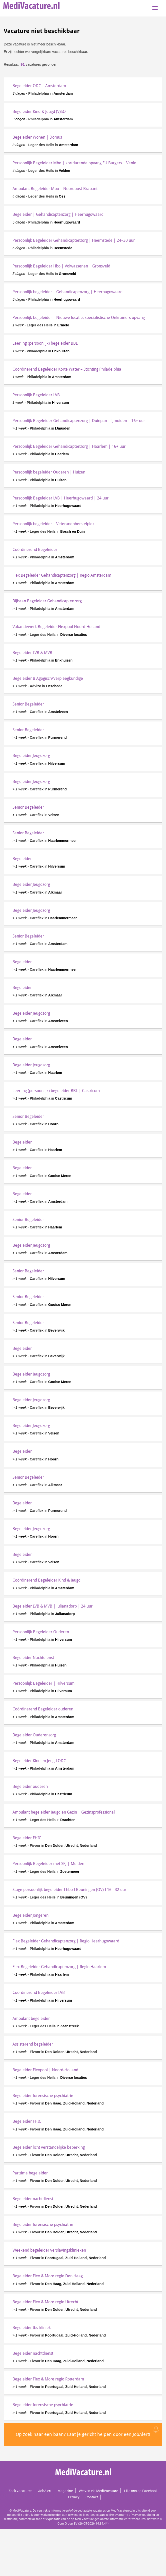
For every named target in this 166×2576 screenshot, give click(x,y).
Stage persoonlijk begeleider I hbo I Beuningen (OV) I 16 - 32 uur (69, 1889)
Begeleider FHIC (26, 1838)
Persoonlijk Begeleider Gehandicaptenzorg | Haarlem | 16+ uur (69, 446)
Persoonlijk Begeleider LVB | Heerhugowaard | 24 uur (60, 498)
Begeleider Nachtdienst (33, 1657)
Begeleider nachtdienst (32, 2198)
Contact (92, 2497)
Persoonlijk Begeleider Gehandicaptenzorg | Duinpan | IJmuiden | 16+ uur (78, 420)
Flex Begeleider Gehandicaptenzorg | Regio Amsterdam (61, 575)
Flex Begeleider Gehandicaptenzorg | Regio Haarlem (59, 1966)
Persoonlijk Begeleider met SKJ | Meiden (48, 1863)
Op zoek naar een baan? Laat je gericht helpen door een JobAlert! (83, 2434)
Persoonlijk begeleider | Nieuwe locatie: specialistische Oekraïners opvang (78, 317)
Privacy (74, 2497)
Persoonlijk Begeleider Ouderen (40, 1632)
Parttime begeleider (30, 2173)
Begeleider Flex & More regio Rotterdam (48, 2379)
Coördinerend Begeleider (34, 549)
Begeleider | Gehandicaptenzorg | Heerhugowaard (58, 214)
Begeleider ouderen (30, 1786)
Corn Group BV (68, 2523)
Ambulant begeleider (31, 2018)
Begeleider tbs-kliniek (31, 2327)
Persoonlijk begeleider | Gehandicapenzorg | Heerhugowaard (67, 291)
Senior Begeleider (28, 704)
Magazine (65, 2491)
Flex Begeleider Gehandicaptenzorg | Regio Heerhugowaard (65, 1941)
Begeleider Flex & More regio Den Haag (47, 2276)
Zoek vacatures (20, 2491)
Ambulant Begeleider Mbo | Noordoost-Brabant (55, 188)
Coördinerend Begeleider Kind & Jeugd (46, 1580)
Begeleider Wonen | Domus (37, 137)
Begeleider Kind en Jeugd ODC (39, 1760)
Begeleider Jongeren (30, 1915)
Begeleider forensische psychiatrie (42, 2095)
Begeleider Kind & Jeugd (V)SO (39, 111)
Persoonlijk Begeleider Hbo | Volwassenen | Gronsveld (61, 266)
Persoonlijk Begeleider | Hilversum (43, 1683)
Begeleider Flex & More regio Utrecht (45, 2302)
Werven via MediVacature (98, 2491)
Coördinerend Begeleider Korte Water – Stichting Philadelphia (66, 369)
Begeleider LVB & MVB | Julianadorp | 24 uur (52, 1606)
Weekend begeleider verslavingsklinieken (49, 2250)
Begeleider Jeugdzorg (31, 755)
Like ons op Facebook (141, 2491)
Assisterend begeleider (32, 2044)
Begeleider (22, 858)
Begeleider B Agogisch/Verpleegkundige (47, 678)
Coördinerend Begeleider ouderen (42, 1709)
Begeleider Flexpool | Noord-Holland (45, 2070)
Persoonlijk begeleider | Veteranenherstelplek (53, 523)
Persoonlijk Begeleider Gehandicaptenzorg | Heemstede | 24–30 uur (73, 240)
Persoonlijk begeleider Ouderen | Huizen (48, 472)
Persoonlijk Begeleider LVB (36, 395)
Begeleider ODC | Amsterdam (39, 85)
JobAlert (45, 2491)
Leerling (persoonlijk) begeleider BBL (45, 343)
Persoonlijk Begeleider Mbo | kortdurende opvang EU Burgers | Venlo (74, 163)
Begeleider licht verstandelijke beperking (48, 2147)
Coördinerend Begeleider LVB (38, 1992)
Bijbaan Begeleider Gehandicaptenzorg (47, 601)
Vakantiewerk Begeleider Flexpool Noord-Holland (56, 626)
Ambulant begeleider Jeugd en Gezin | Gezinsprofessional (63, 1812)
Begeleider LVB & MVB (32, 652)
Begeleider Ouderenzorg (34, 1735)
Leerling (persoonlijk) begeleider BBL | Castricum (56, 1090)
